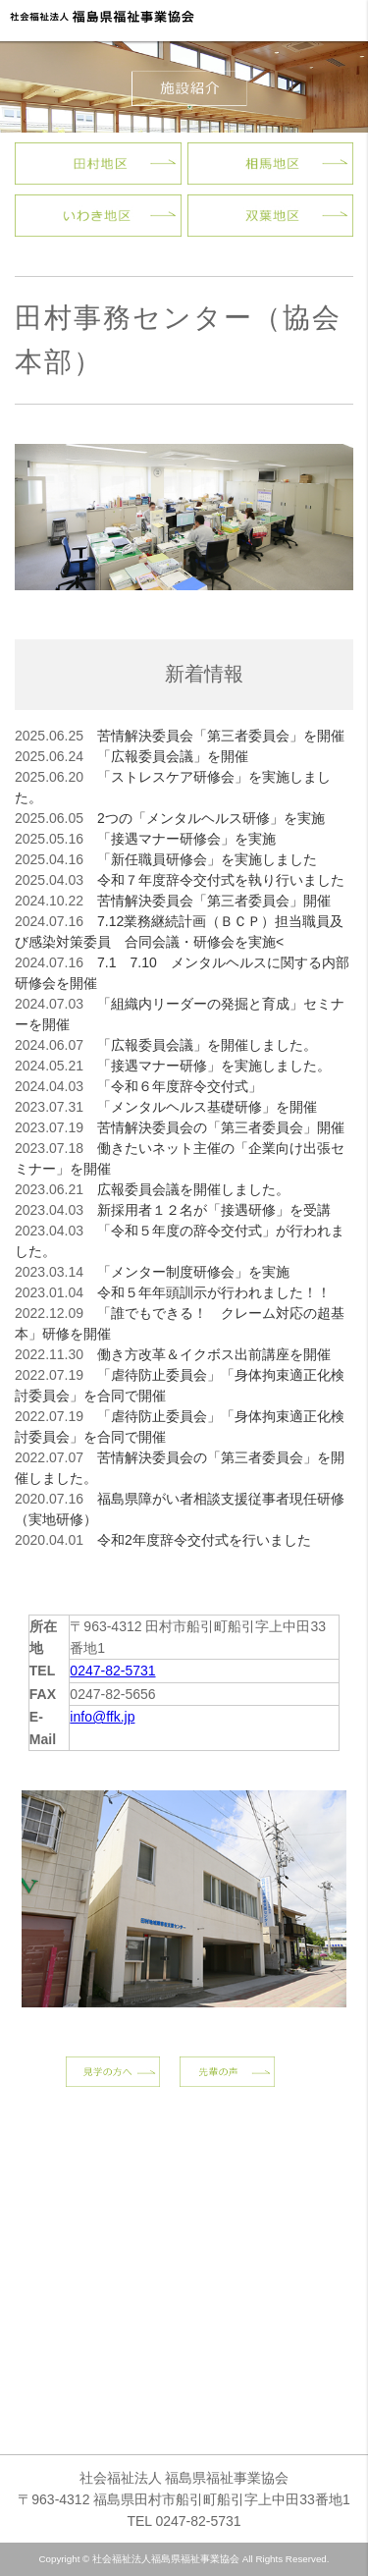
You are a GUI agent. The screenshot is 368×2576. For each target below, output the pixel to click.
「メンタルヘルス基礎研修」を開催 (207, 1107)
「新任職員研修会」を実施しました (207, 859)
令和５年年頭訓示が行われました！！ (214, 1292)
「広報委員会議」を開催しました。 (207, 1045)
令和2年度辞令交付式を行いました (204, 1540)
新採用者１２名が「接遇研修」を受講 (214, 1210)
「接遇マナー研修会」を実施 (186, 839)
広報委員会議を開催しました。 (193, 1189)
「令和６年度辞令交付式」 (179, 1086)
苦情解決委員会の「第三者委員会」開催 (220, 1127)
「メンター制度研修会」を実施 (193, 1272)
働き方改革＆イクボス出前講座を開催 (214, 1354)
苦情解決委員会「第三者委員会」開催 (214, 900)
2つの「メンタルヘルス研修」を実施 (211, 818)
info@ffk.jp (102, 1717)
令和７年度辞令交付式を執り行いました (220, 880)
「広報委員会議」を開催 (172, 756)
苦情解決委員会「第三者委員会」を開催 (220, 735)
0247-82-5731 (112, 1670)
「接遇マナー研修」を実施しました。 (214, 1065)
